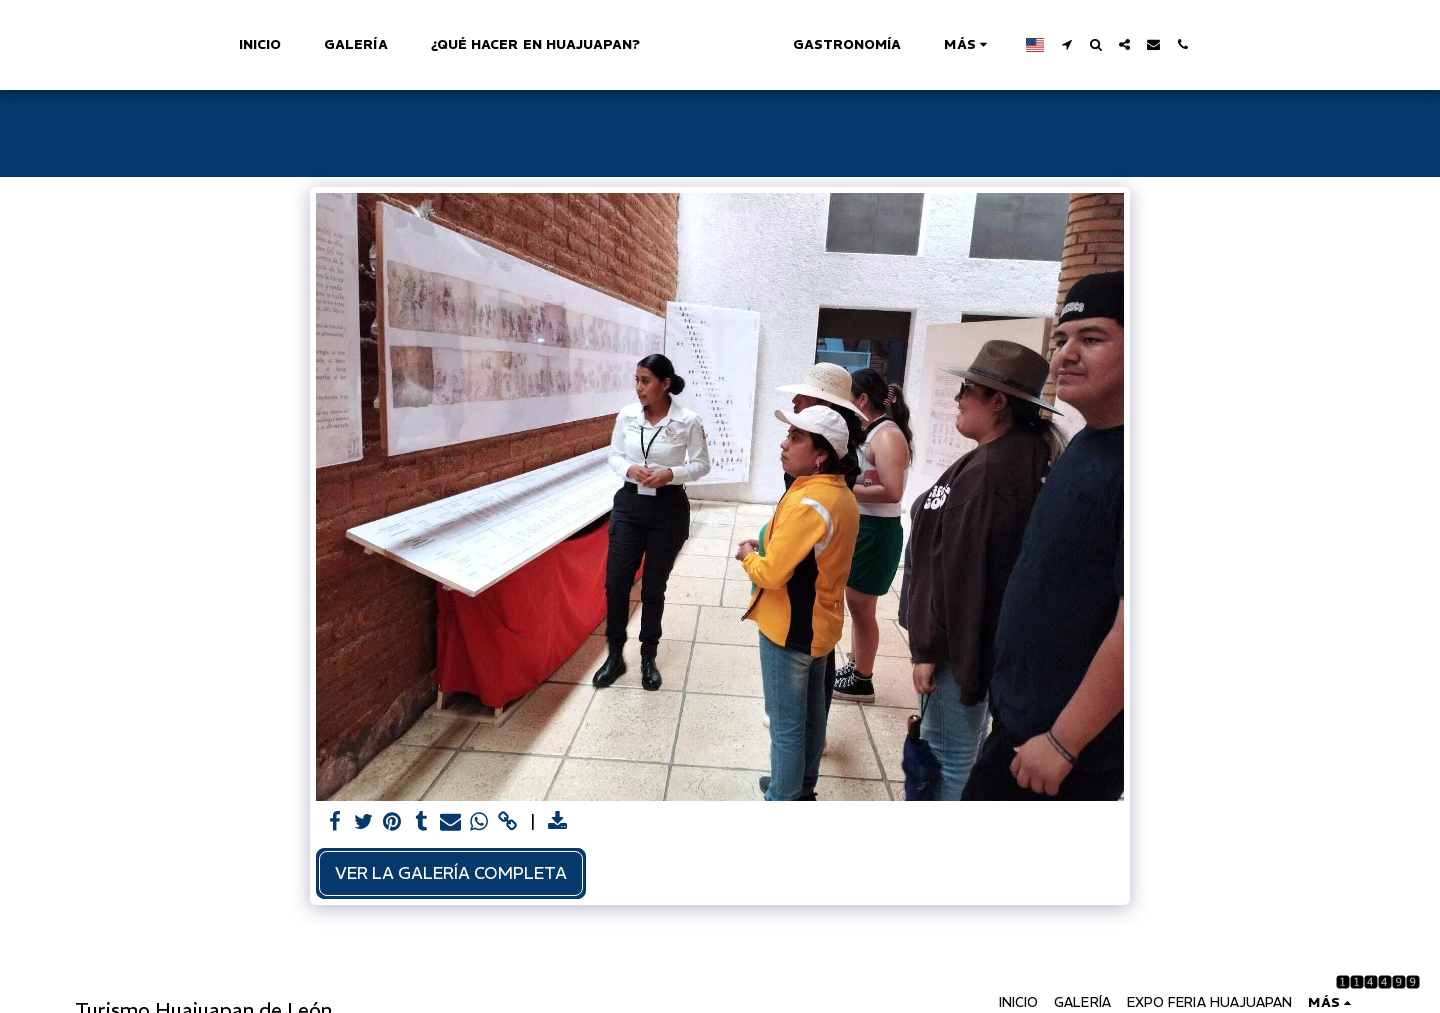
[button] (1155, 44)
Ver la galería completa (451, 873)
